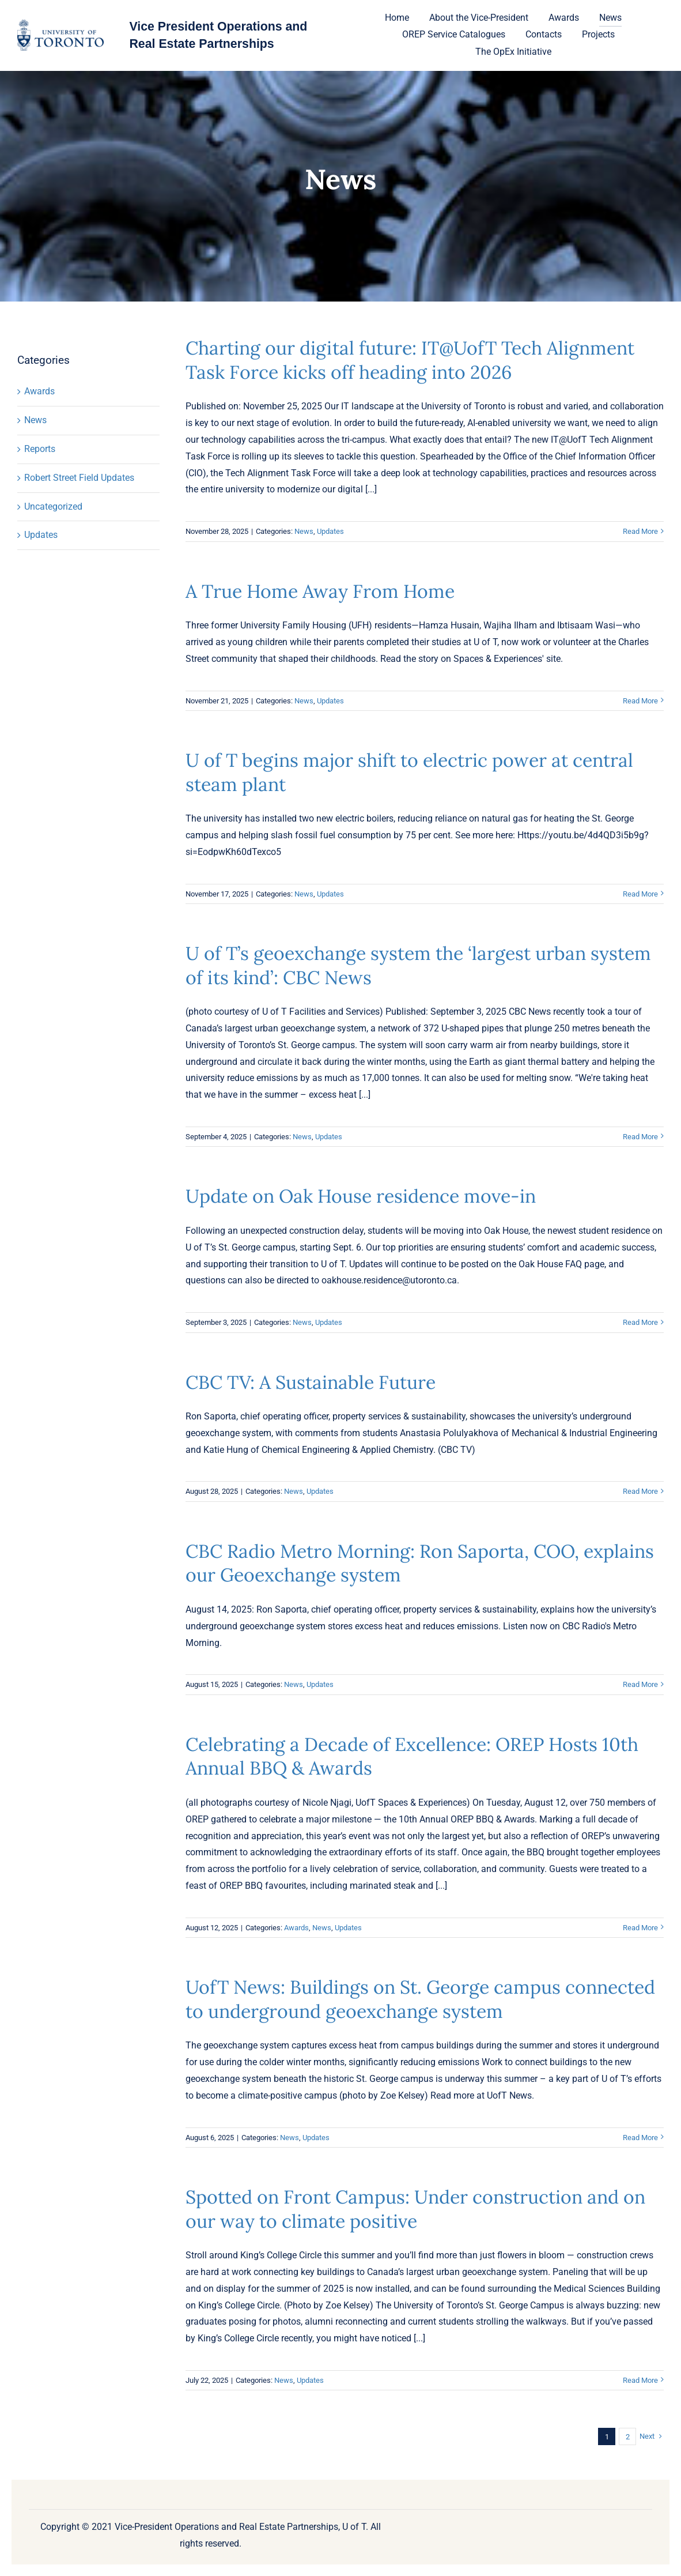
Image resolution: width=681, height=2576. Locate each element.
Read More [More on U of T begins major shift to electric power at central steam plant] (640, 894)
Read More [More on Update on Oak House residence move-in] (640, 1322)
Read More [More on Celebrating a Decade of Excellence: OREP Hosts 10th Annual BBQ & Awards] (640, 1927)
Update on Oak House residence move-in (361, 1196)
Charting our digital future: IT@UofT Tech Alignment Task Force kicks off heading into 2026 (410, 360)
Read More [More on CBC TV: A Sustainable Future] (640, 1491)
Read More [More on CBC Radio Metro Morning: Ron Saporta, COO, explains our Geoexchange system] (640, 1684)
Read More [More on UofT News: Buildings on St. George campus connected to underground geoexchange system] (640, 2137)
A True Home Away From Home (320, 591)
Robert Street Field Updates (79, 477)
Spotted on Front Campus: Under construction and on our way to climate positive (415, 2209)
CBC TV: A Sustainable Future (311, 1382)
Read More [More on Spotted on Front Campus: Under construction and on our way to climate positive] (640, 2380)
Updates (41, 534)
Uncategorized (53, 506)
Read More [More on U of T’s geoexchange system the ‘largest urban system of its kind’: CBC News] (640, 1136)
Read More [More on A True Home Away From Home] (640, 700)
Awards (39, 391)
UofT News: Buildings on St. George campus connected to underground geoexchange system (420, 1999)
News (35, 420)
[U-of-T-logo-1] (60, 23)
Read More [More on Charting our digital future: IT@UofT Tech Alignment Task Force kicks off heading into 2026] (640, 531)
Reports (39, 448)
